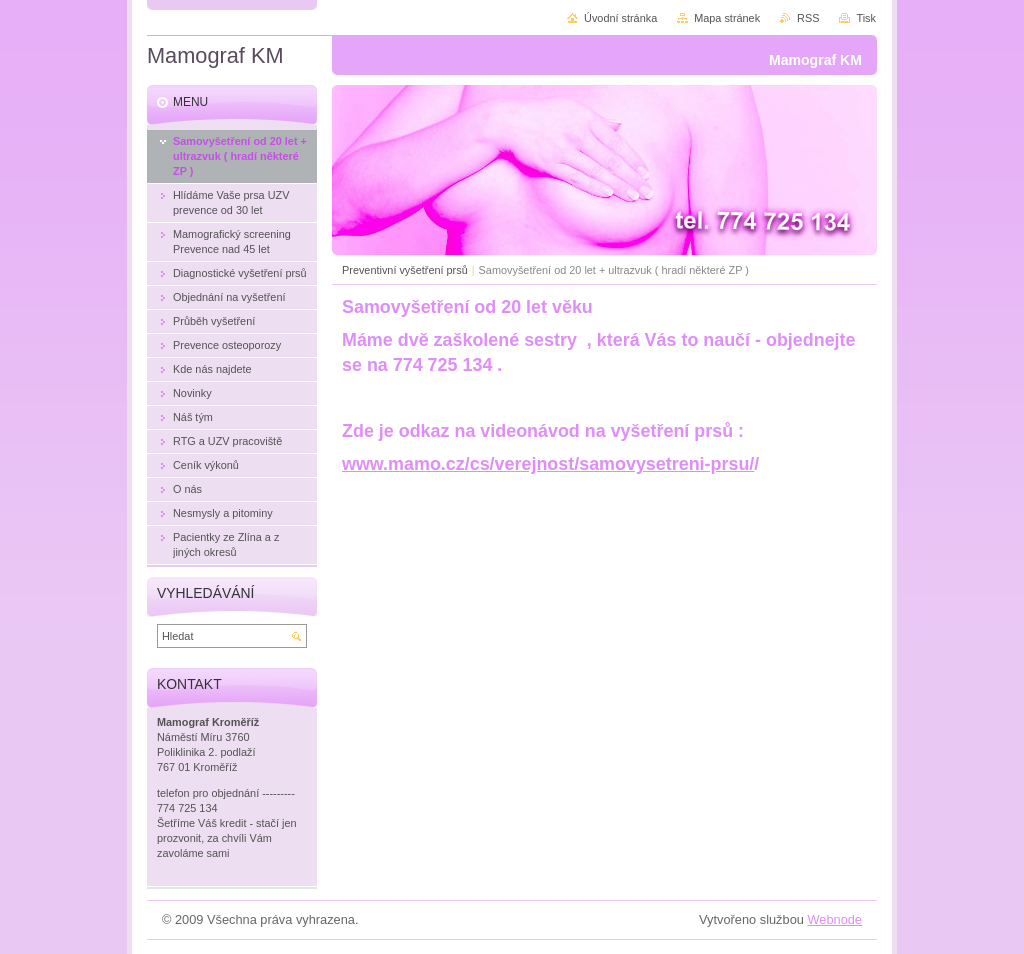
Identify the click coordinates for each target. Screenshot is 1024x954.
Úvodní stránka (620, 18)
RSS (808, 18)
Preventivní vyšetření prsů (405, 270)
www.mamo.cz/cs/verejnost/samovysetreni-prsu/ (548, 464)
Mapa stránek (727, 18)
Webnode (834, 919)
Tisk (866, 18)
